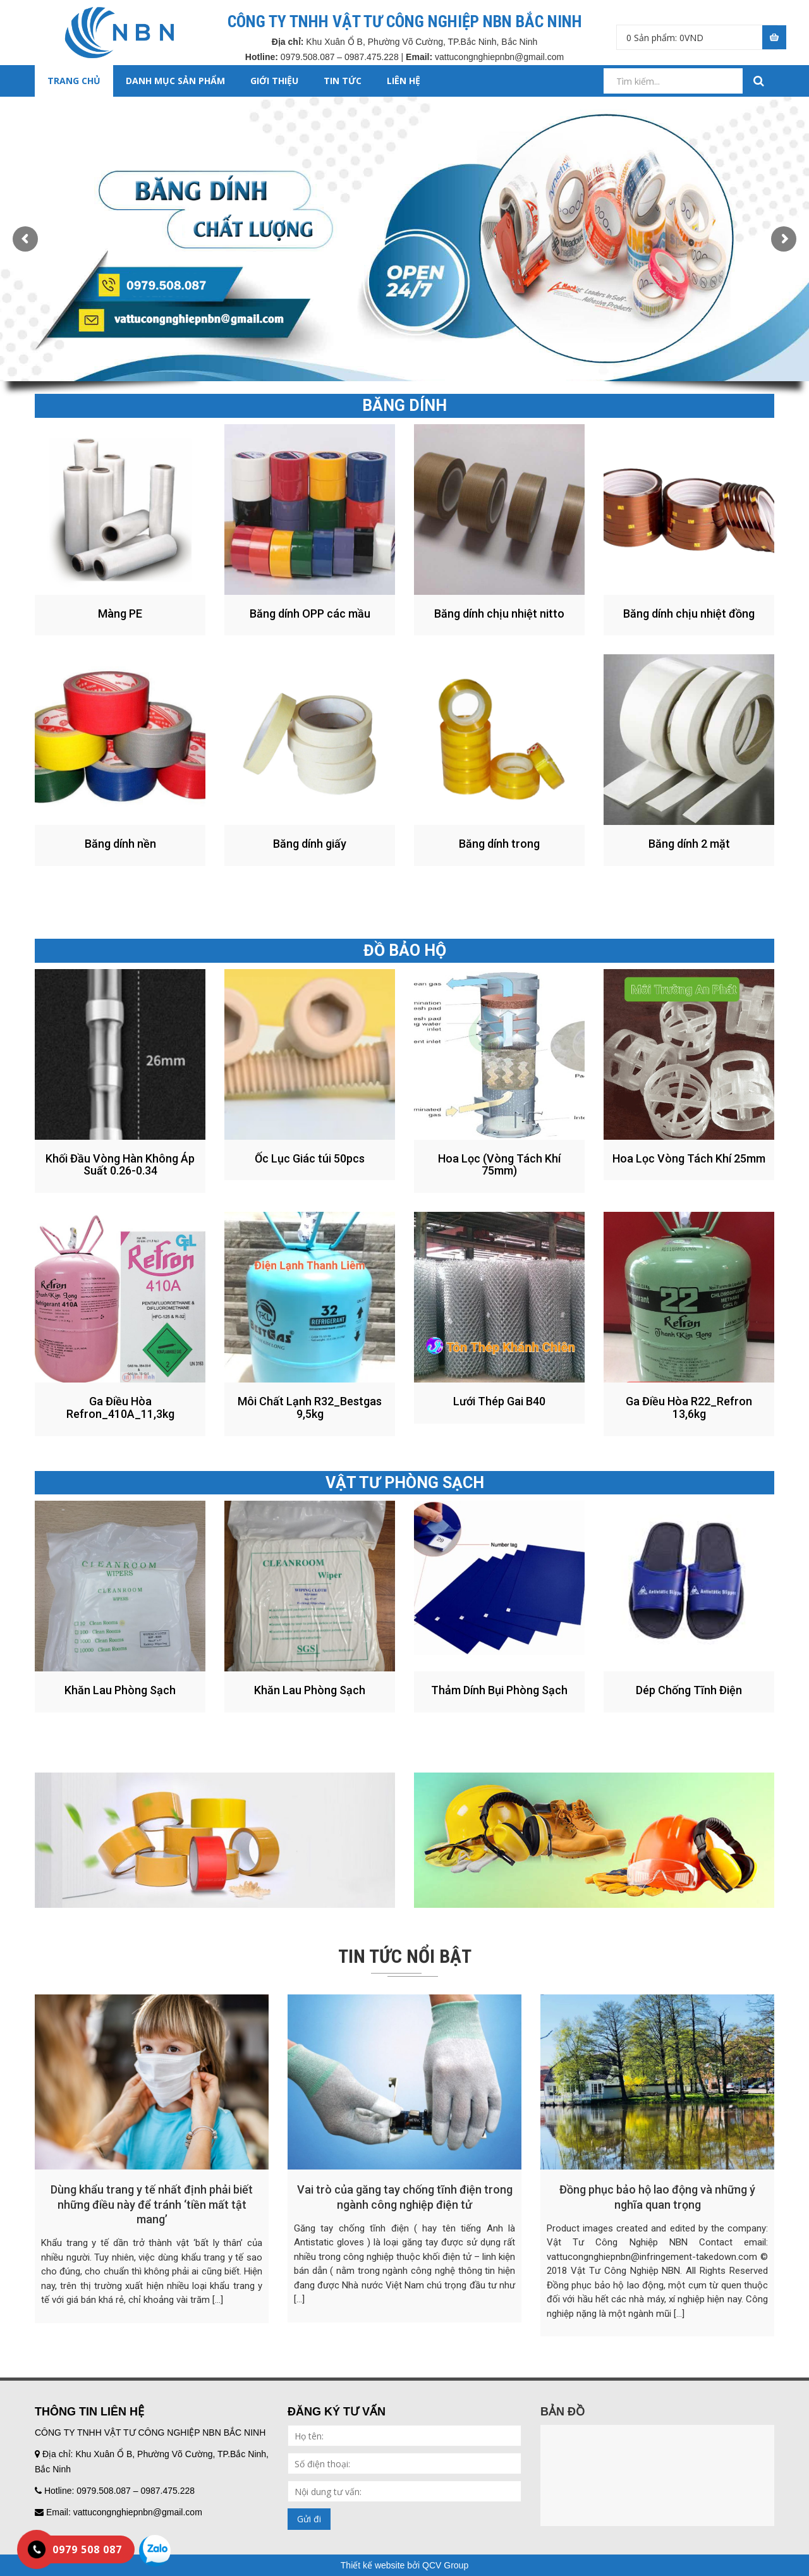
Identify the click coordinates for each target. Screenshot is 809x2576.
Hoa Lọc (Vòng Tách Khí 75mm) (499, 1165)
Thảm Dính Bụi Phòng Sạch (499, 1690)
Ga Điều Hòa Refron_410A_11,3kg (120, 1407)
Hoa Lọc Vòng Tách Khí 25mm (688, 1158)
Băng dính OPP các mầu (310, 613)
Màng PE (120, 613)
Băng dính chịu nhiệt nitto (499, 613)
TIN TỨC (343, 81)
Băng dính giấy (309, 843)
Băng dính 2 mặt (689, 843)
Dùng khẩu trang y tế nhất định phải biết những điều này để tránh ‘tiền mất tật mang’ (152, 2204)
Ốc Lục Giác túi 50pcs (310, 1158)
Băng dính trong (499, 843)
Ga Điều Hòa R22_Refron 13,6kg (689, 1407)
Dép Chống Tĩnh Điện (689, 1690)
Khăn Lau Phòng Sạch (120, 1690)
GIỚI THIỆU (274, 81)
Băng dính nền (120, 843)
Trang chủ (73, 81)
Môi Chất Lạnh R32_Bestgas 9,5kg (310, 1407)
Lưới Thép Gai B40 (499, 1401)
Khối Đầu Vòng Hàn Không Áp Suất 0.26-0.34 (120, 1165)
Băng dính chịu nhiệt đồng (689, 613)
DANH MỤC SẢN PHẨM (175, 81)
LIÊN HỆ (403, 81)
